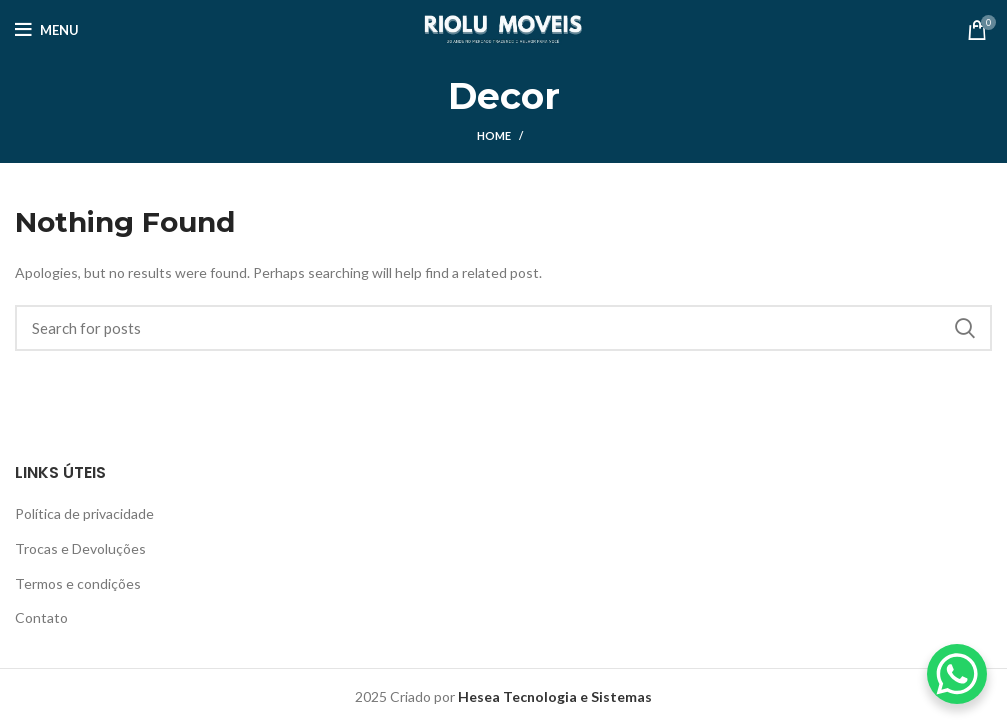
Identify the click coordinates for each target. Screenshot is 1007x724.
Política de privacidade (84, 513)
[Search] (503, 328)
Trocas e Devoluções (80, 548)
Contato (41, 617)
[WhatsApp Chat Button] (957, 674)
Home (494, 135)
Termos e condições (78, 583)
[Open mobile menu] (47, 30)
